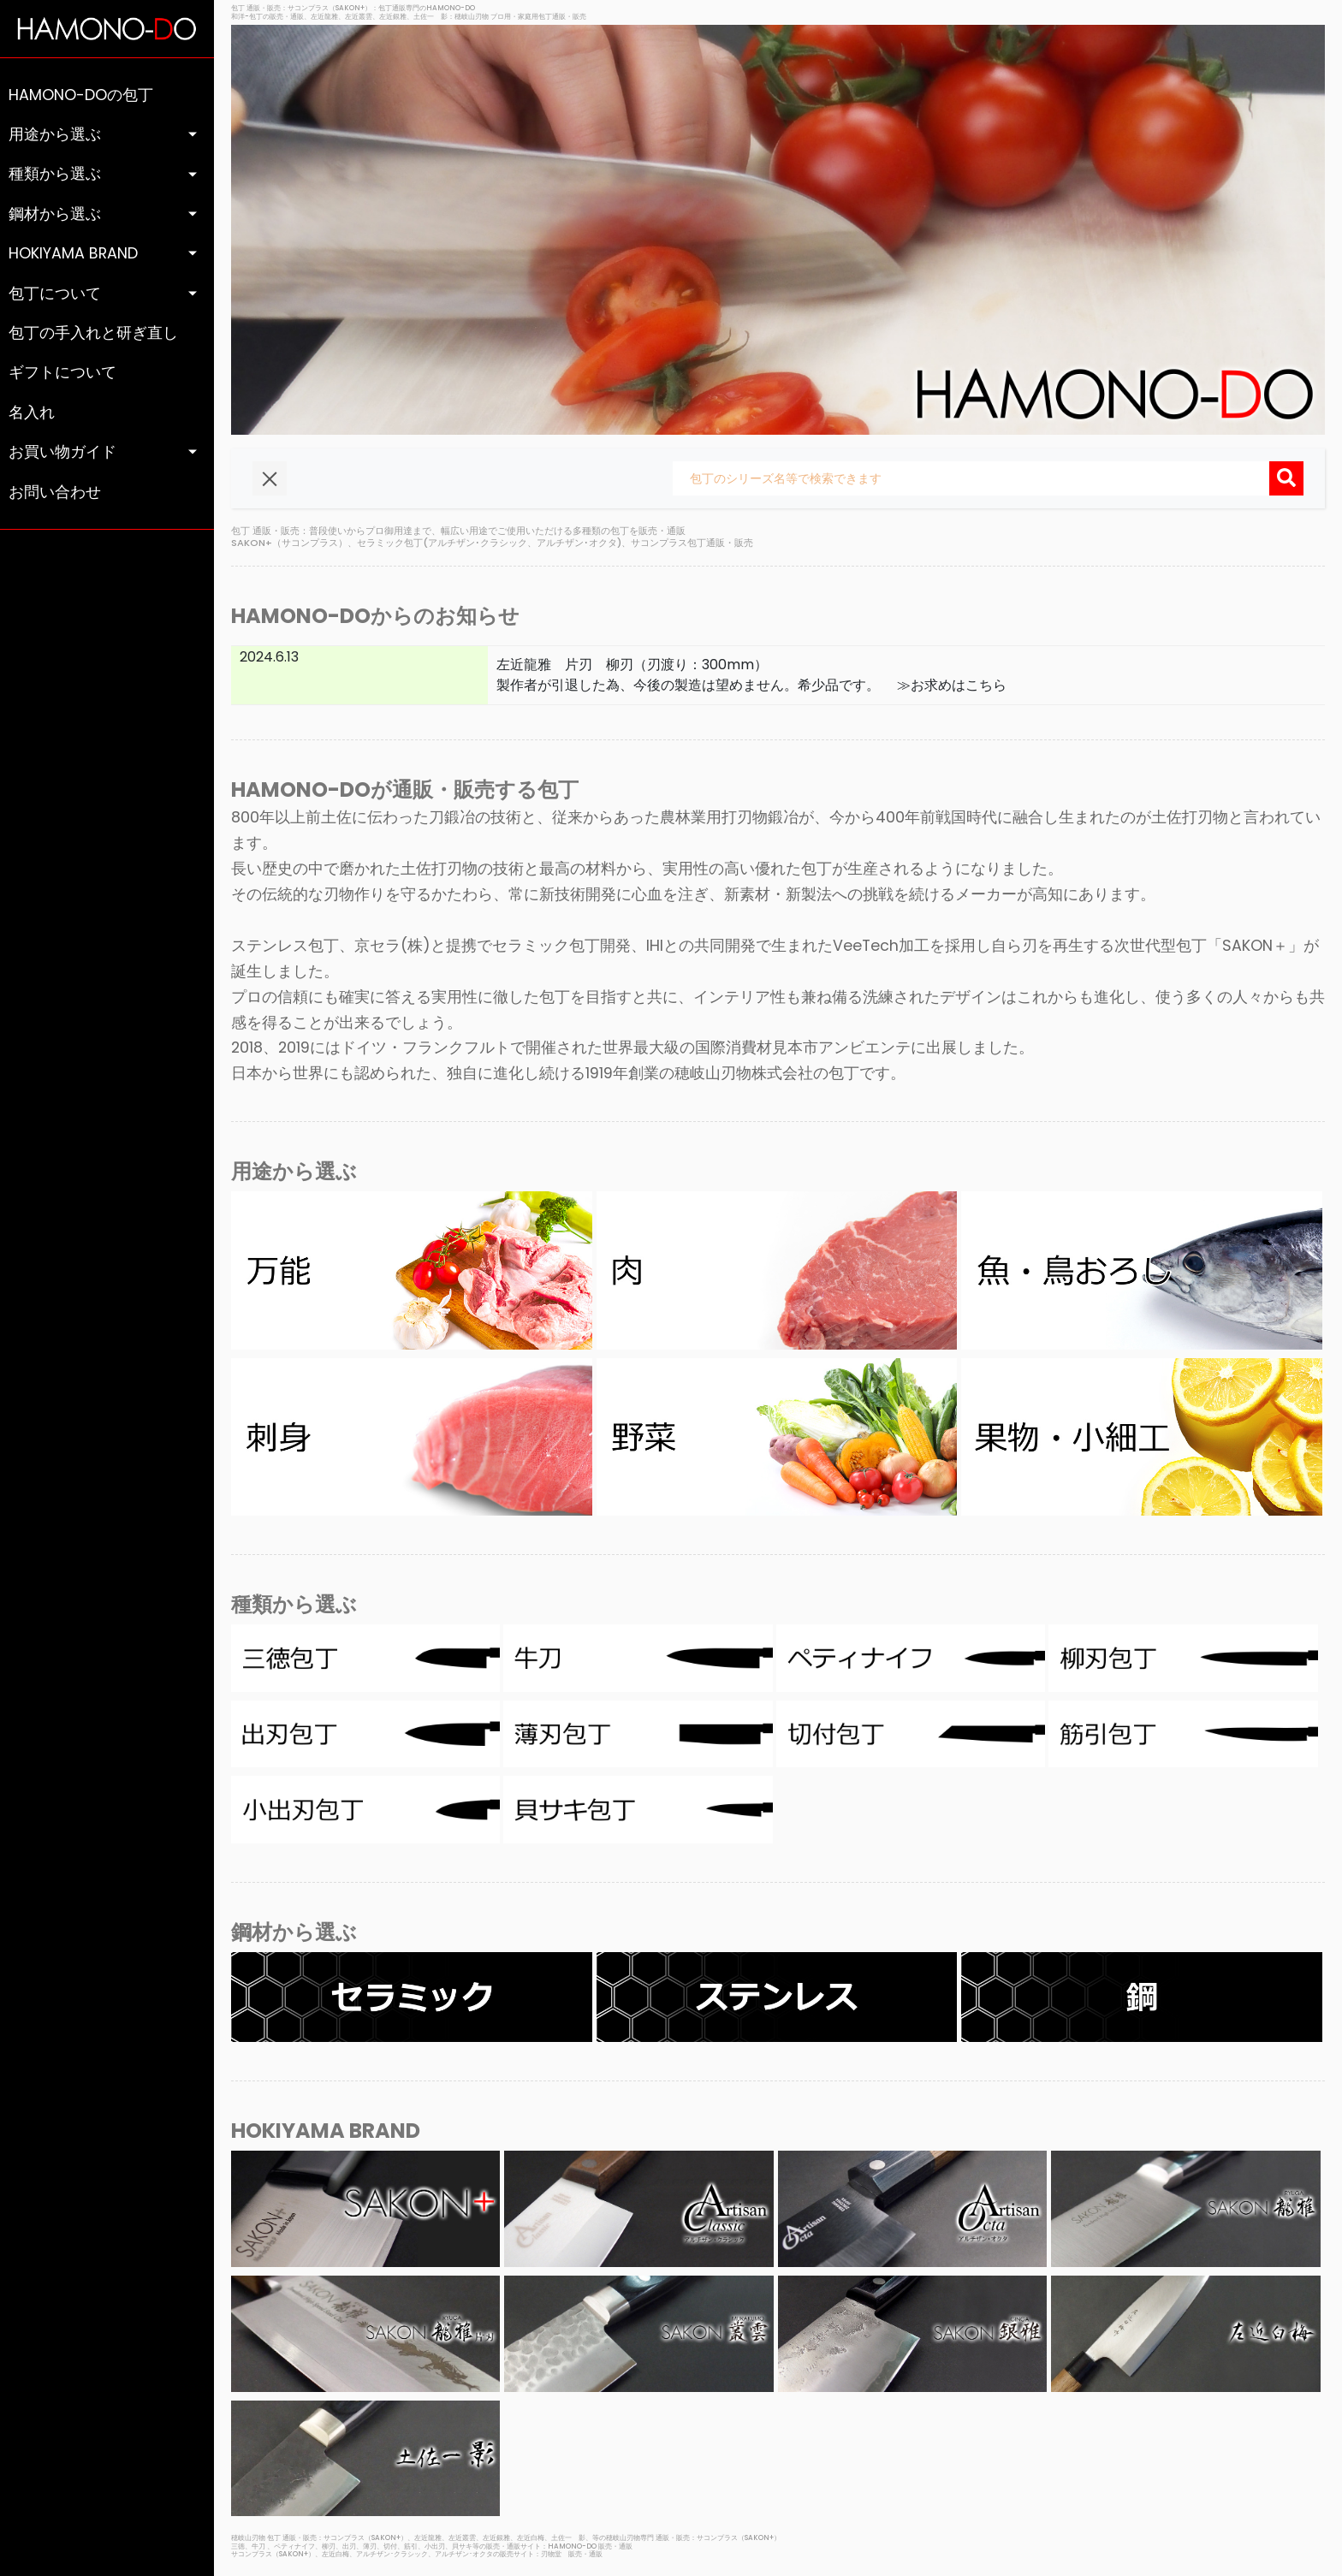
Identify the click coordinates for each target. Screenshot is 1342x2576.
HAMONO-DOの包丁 (81, 95)
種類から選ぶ (55, 173)
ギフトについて (62, 372)
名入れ (32, 412)
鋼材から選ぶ (55, 214)
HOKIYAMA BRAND (73, 253)
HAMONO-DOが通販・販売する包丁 (405, 789)
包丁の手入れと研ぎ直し (93, 333)
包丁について (55, 293)
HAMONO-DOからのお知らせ (375, 616)
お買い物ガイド (62, 452)
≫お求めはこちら (944, 685)
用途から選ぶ (55, 134)
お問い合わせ (55, 492)
